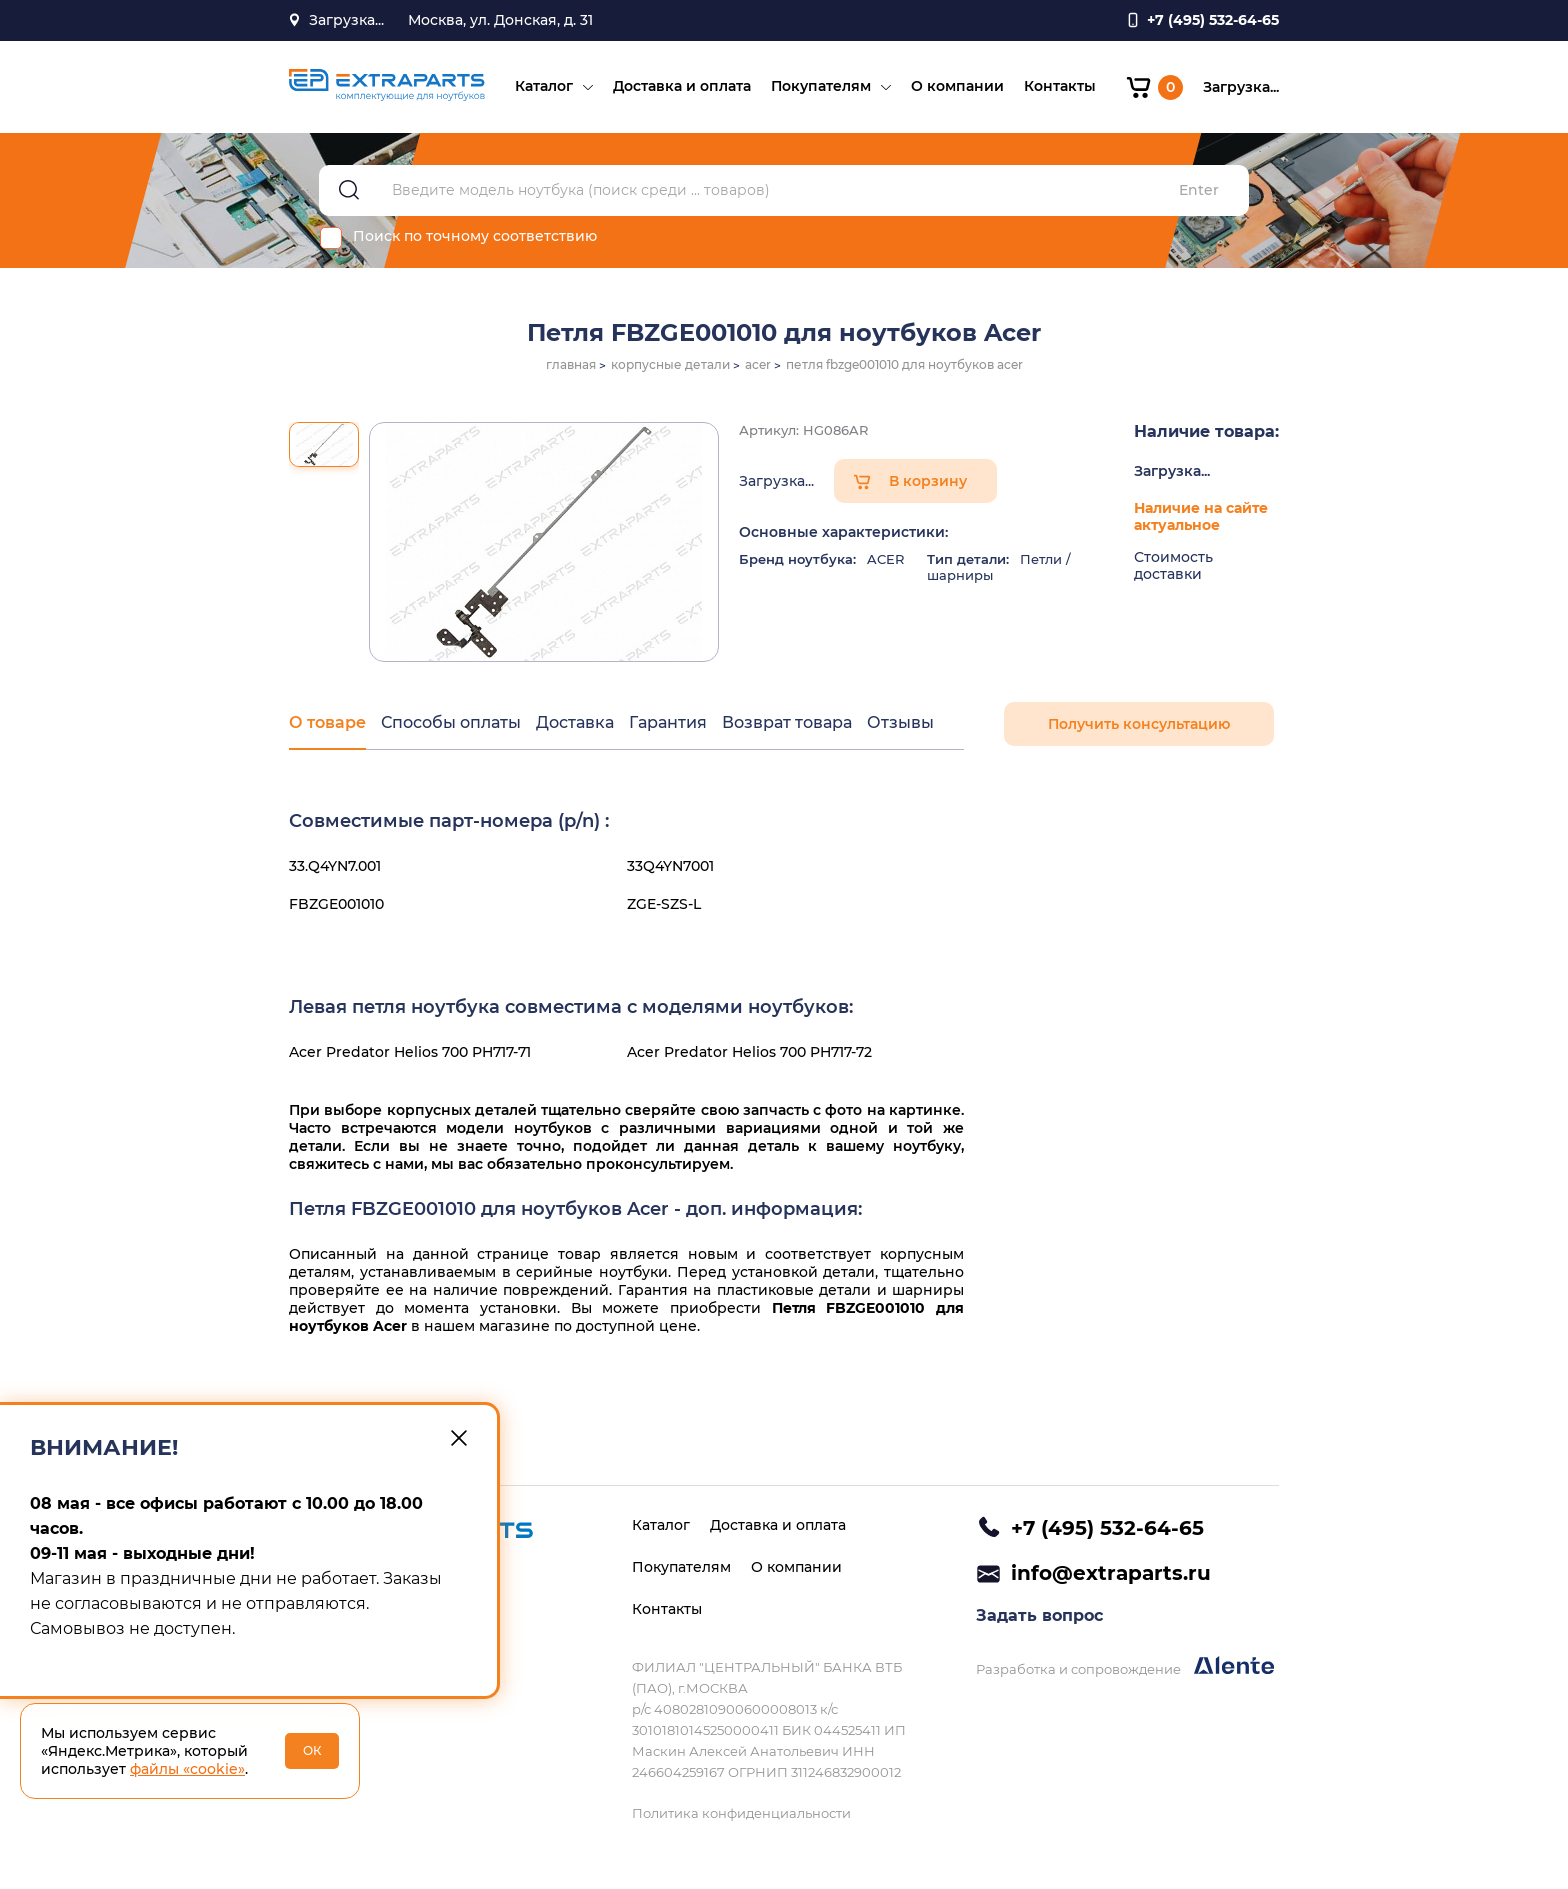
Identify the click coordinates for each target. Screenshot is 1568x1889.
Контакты (1060, 86)
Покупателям (821, 86)
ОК (312, 1750)
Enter (1199, 190)
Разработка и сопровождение (1125, 1666)
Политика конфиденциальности (741, 1813)
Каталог (544, 86)
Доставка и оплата (682, 86)
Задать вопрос (1039, 1615)
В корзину (928, 481)
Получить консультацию (1139, 724)
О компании (957, 86)
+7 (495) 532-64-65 (1107, 1528)
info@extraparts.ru (1111, 1573)
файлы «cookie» (187, 1769)
